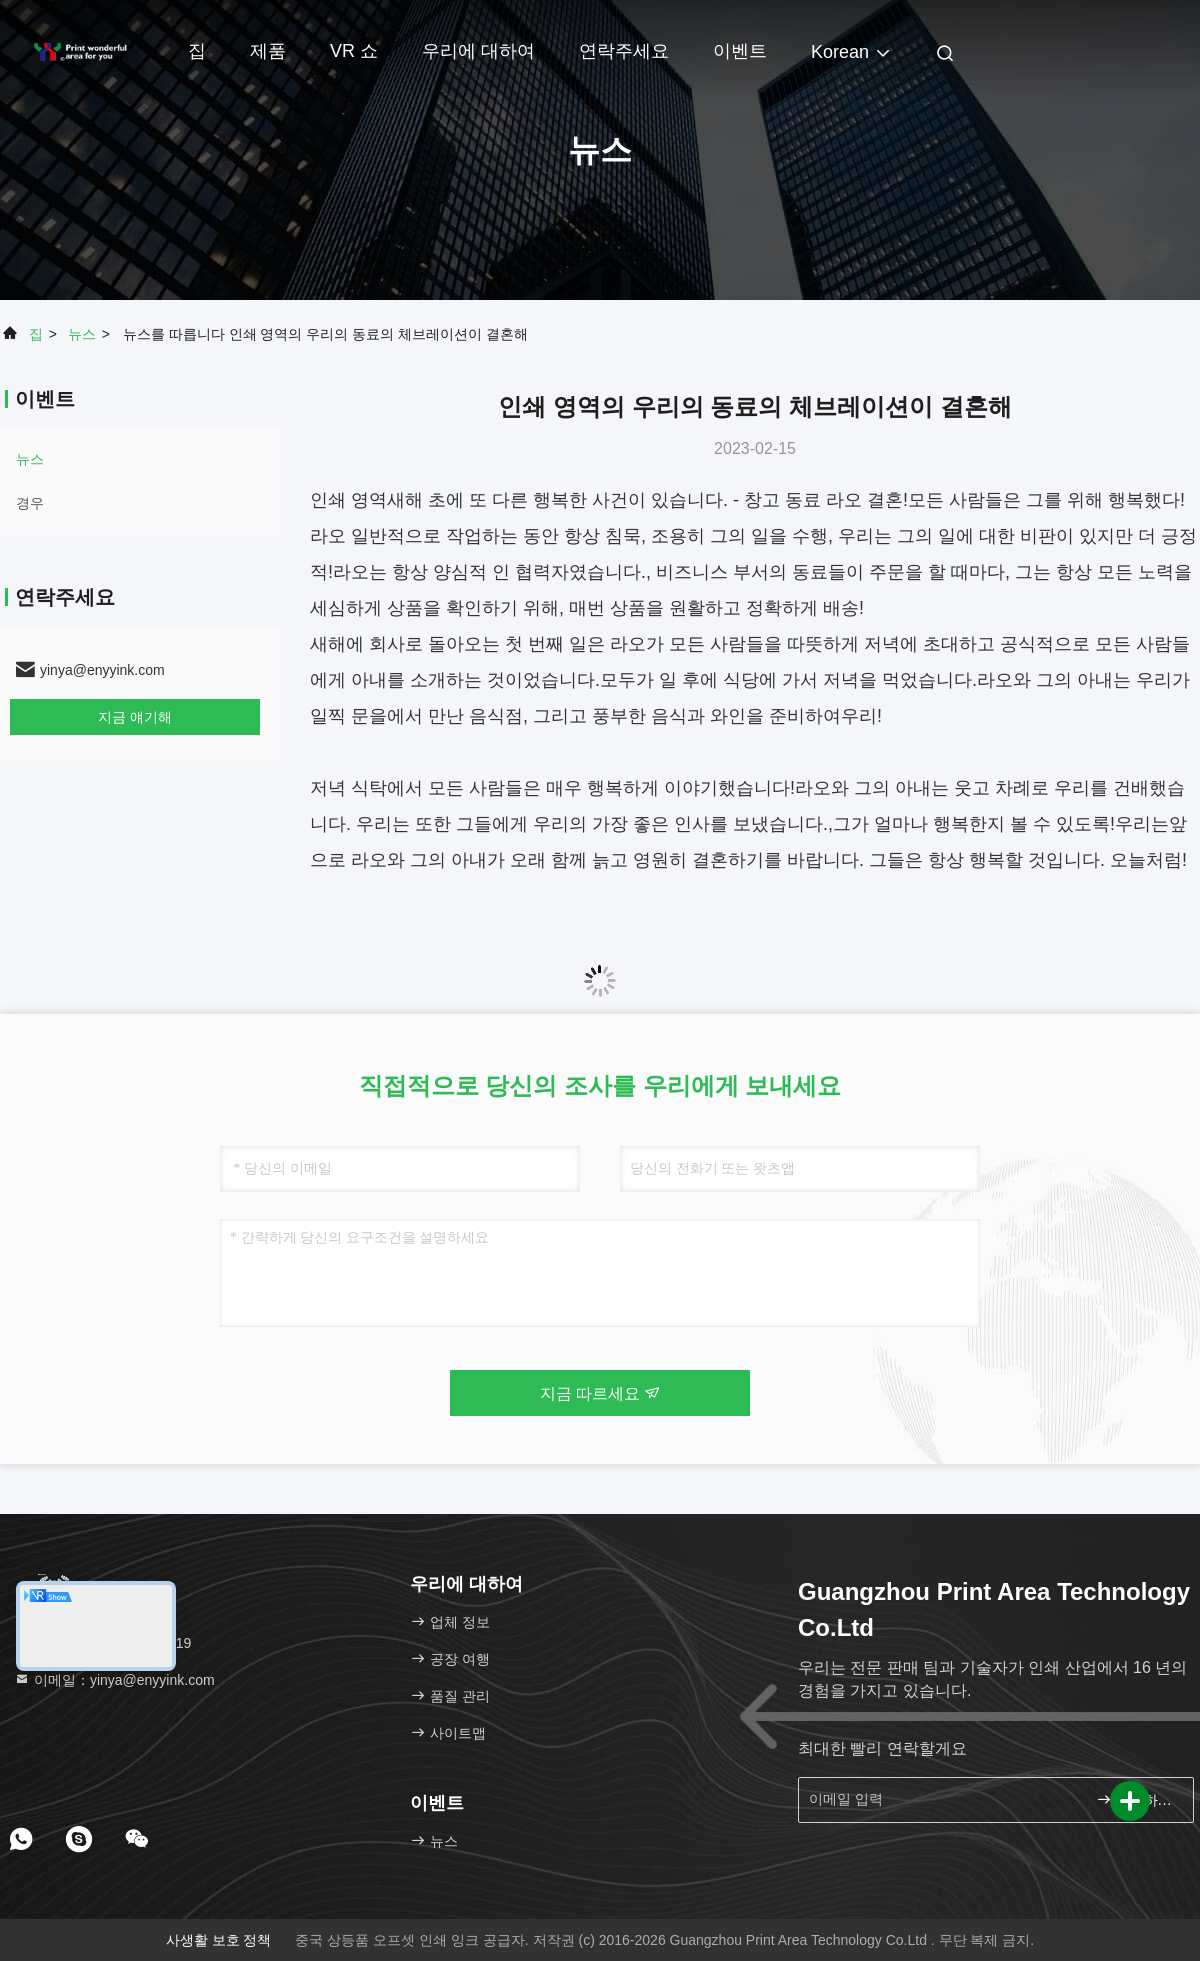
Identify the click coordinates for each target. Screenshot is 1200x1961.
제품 (268, 51)
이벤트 (740, 51)
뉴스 (82, 334)
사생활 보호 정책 (219, 1940)
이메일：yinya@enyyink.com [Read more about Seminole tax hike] (114, 1680)
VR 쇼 (354, 51)
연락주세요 (624, 51)
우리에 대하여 (478, 51)
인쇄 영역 (348, 500)
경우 (30, 503)
